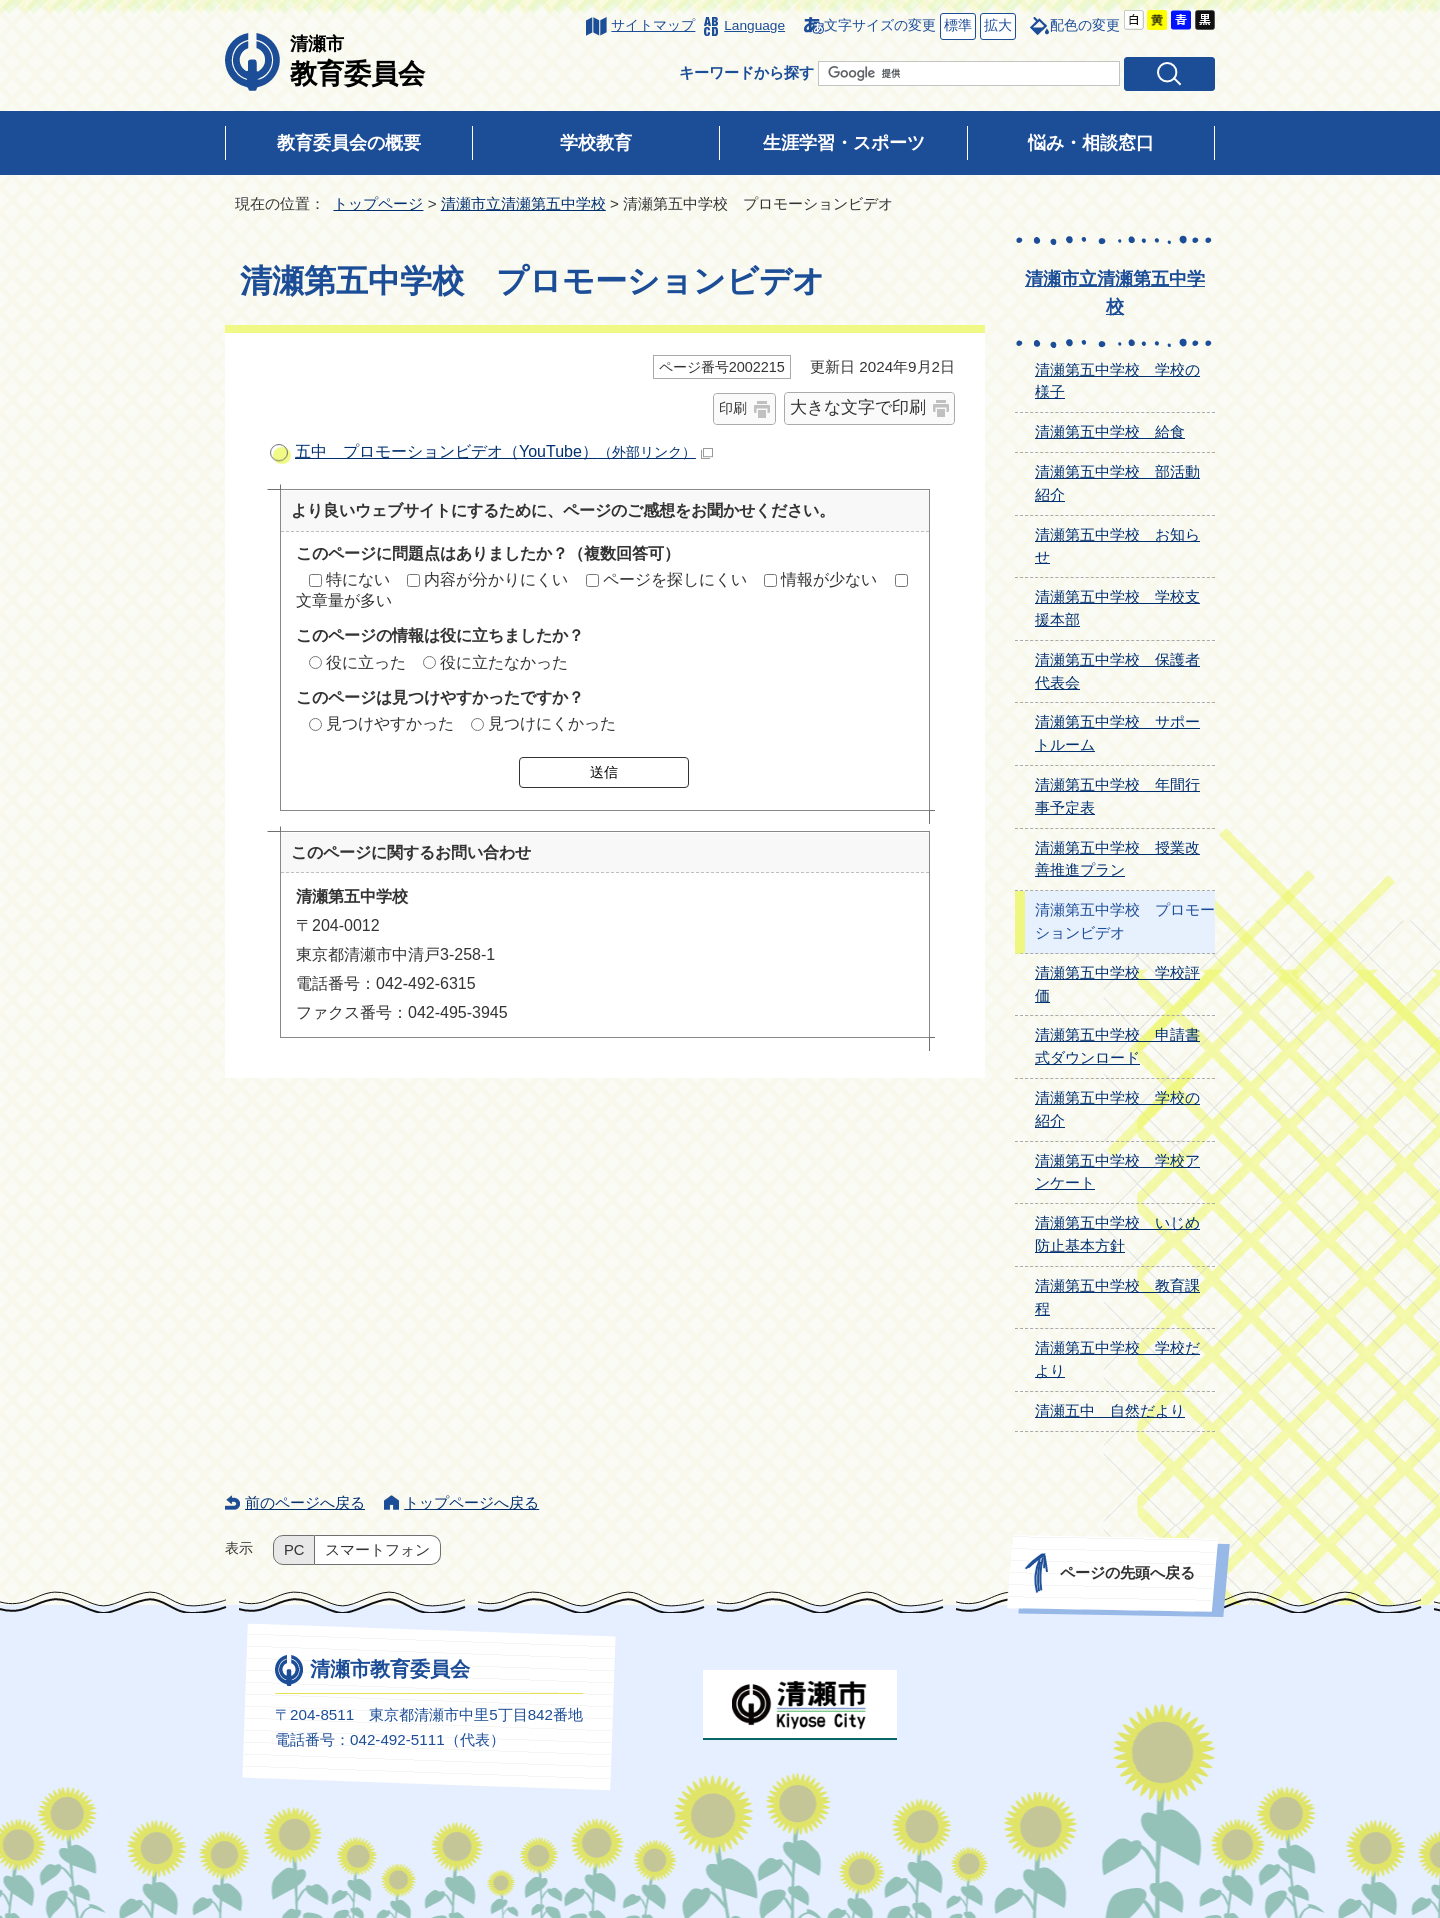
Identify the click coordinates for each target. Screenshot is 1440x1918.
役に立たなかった (504, 662)
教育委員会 (357, 61)
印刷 (733, 408)
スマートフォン (377, 1550)
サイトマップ (653, 25)
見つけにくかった (552, 723)
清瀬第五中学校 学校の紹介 (1117, 1109)
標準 (956, 26)
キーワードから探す (746, 72)
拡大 (996, 26)
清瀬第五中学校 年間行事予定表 (1117, 796)
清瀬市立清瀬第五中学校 (523, 203)
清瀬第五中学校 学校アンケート (1117, 1172)
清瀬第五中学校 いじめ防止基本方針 (1117, 1234)
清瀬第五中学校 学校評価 (1117, 984)
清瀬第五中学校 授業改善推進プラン (1117, 859)
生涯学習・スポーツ (844, 143)
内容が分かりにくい (496, 579)
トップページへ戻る (471, 1502)
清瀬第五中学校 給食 (1110, 431)
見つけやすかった (390, 723)
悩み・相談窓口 (1091, 143)
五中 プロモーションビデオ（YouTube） (504, 451)
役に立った (366, 662)
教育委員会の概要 (349, 143)
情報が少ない (829, 579)
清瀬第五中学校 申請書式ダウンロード (1117, 1046)
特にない (358, 579)
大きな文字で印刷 (858, 407)
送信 (604, 772)
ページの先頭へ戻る (1127, 1572)
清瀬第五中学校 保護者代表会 (1117, 671)
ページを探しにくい (675, 579)
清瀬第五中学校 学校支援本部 (1117, 608)
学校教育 (596, 143)
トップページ (378, 203)
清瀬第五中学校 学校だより (1117, 1359)
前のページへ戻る (305, 1502)
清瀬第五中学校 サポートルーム (1117, 733)
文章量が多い (344, 600)
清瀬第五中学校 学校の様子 (1117, 381)
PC (294, 1550)
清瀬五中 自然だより (1110, 1410)
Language (754, 25)
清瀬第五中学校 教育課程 (1117, 1297)
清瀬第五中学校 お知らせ (1117, 546)
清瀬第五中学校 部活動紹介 (1117, 483)
